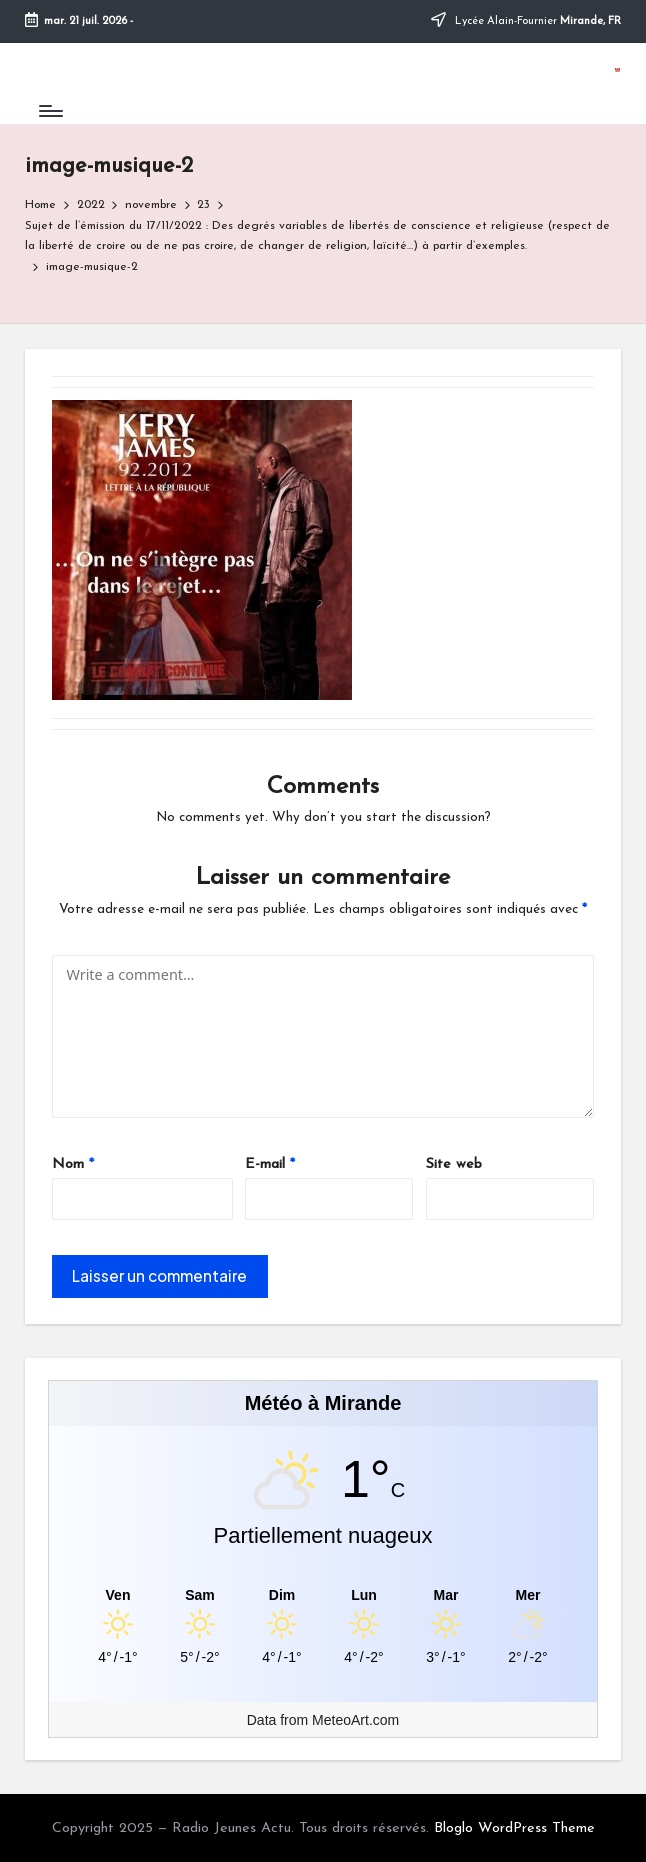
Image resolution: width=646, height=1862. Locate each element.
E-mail (270, 1164)
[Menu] (49, 111)
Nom (73, 1164)
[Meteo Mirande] (323, 1595)
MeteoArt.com (355, 1720)
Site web (454, 1164)
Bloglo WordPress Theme (514, 1828)
